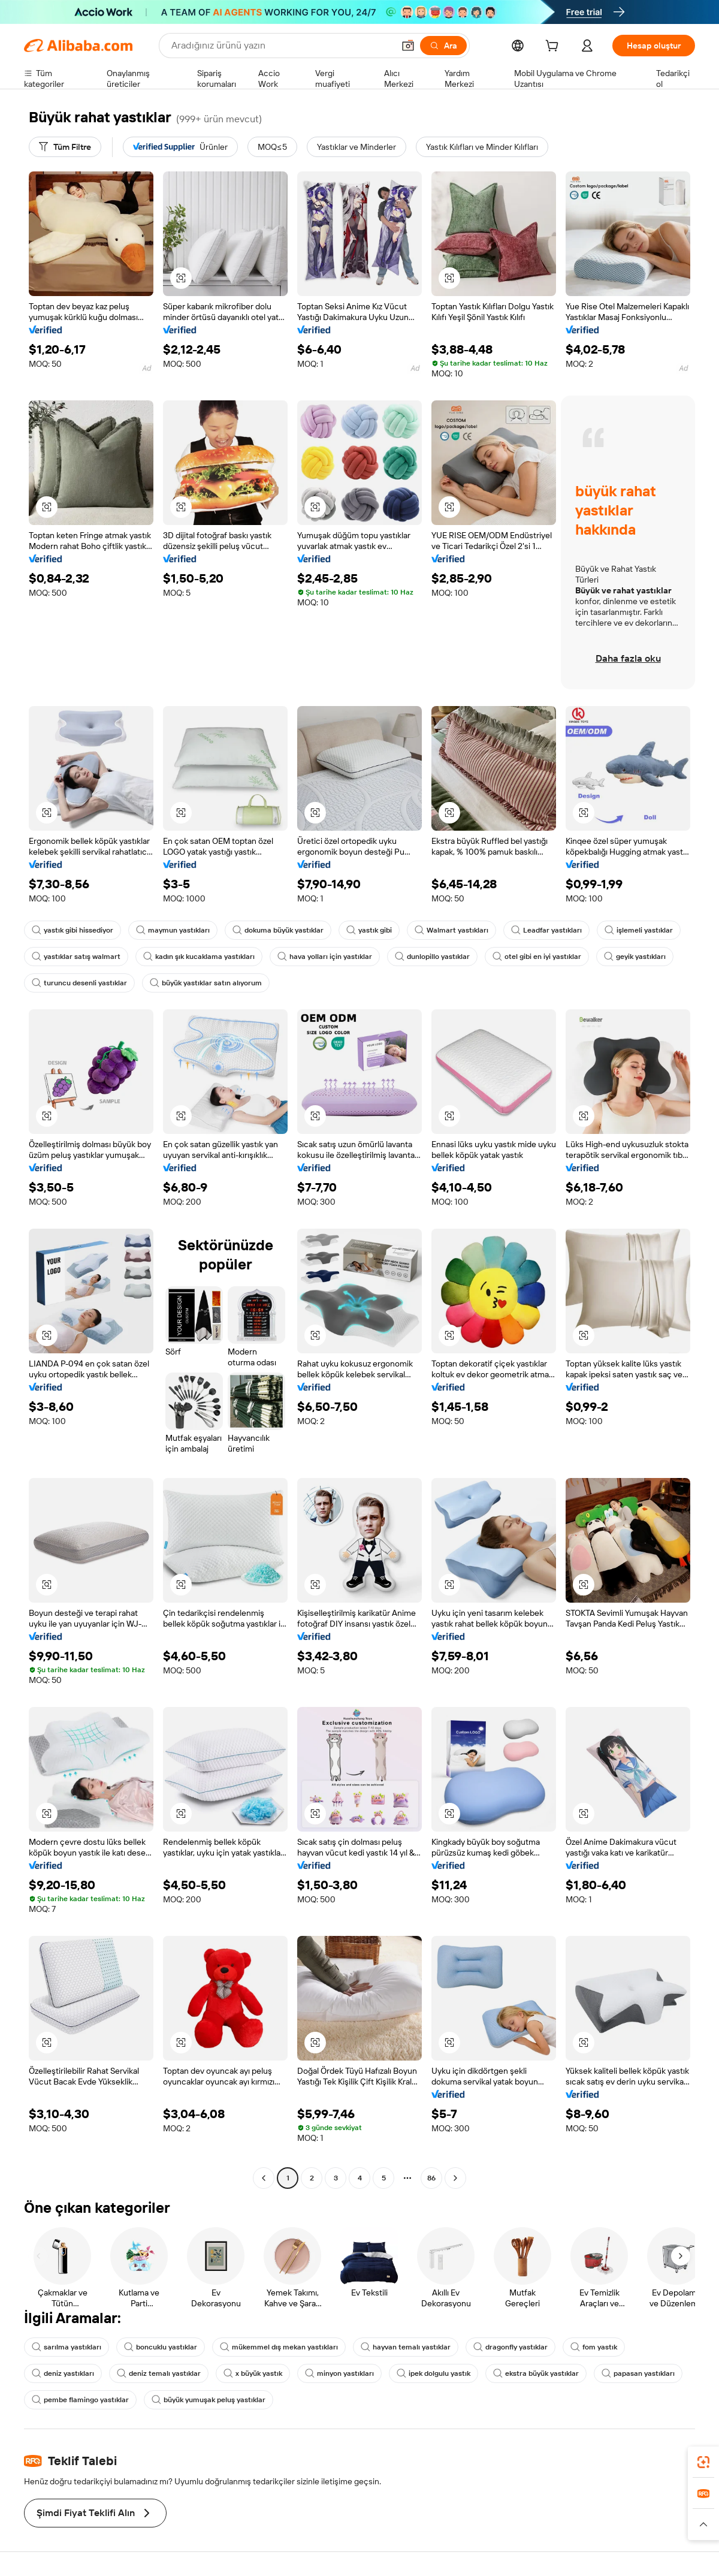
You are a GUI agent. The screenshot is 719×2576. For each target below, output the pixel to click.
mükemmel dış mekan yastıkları (279, 2347)
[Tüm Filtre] (65, 147)
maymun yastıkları (173, 930)
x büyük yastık (252, 2373)
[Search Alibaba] (281, 45)
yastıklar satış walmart (76, 956)
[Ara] (443, 45)
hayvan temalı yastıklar (406, 2347)
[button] (408, 45)
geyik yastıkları (635, 956)
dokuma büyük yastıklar (278, 930)
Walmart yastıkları (451, 930)
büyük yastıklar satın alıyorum (206, 983)
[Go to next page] (455, 2178)
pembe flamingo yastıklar (80, 2400)
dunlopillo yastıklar (432, 956)
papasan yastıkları (638, 2373)
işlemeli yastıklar (639, 930)
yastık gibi (369, 930)
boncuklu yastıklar (160, 2347)
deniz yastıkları (63, 2373)
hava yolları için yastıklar (324, 956)
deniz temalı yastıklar (159, 2373)
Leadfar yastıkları (546, 930)
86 (431, 2178)
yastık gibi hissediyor (72, 930)
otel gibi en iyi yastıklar (537, 956)
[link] (703, 2462)
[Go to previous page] (263, 2178)
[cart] (554, 47)
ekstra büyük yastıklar (536, 2373)
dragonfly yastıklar (510, 2347)
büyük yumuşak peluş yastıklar (208, 2400)
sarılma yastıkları (66, 2347)
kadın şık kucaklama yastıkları (199, 956)
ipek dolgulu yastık (433, 2373)
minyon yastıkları (339, 2373)
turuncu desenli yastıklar (79, 983)
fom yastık (593, 2347)
